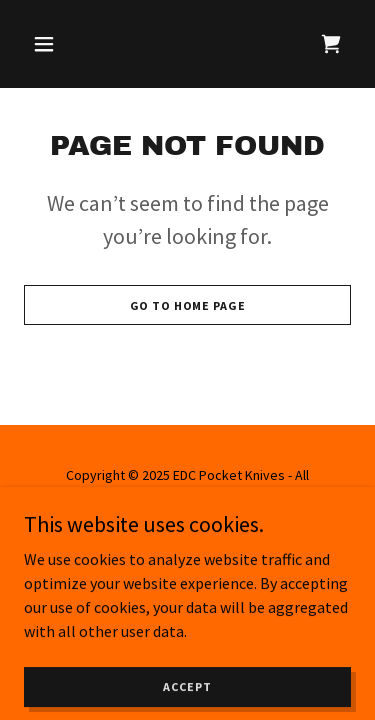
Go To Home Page (188, 305)
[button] (48, 44)
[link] (331, 44)
